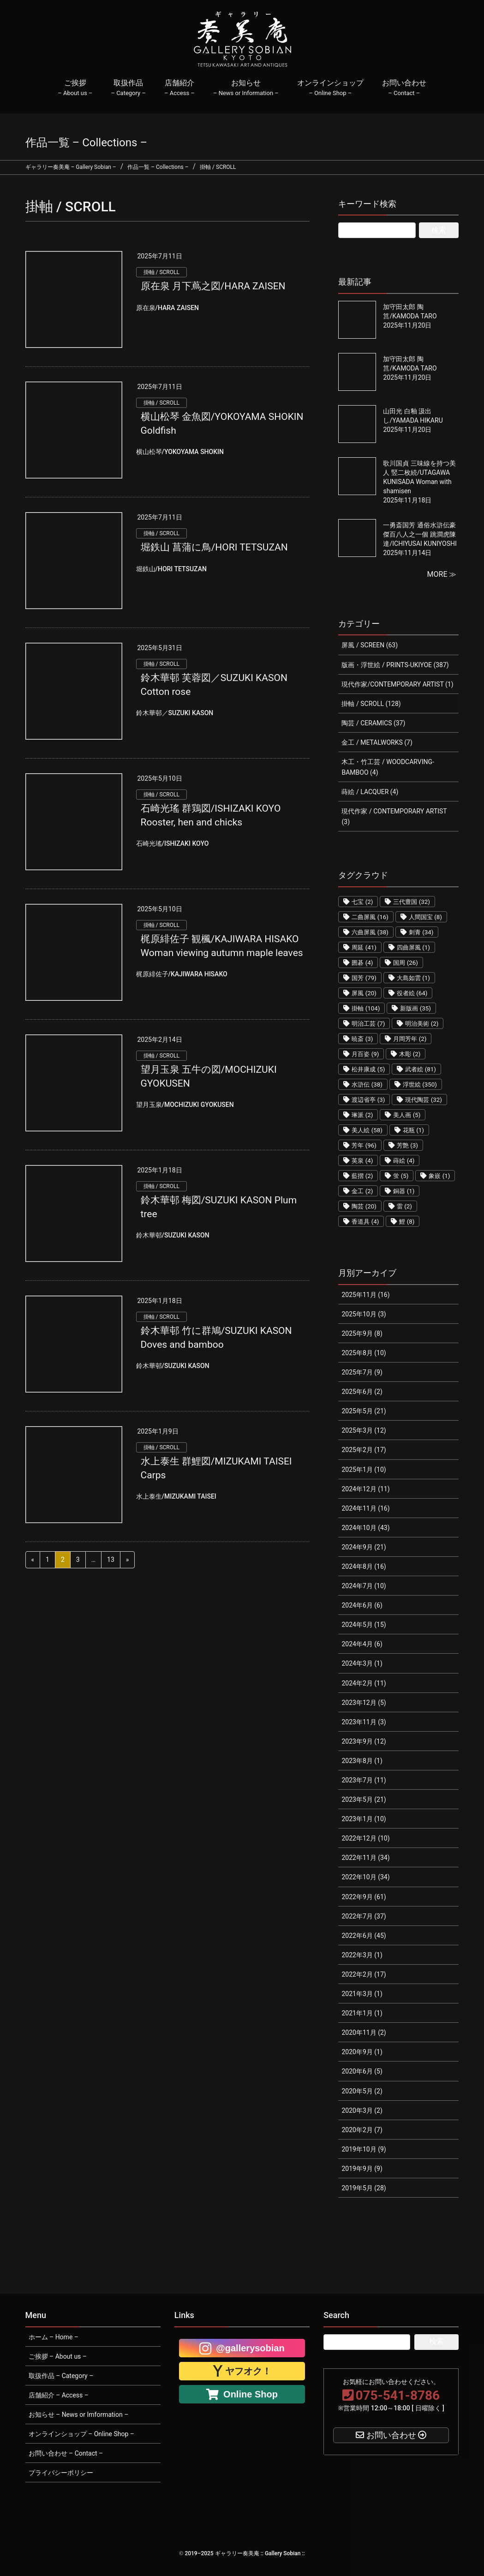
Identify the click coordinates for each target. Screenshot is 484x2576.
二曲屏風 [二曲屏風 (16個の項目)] (370, 917)
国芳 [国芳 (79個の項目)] (364, 977)
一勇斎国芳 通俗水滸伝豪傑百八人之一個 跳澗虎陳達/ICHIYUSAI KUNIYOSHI (419, 534)
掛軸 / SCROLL (161, 272)
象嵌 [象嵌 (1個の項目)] (439, 1175)
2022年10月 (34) (365, 1877)
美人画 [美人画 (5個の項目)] (406, 1115)
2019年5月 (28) (363, 2188)
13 (110, 1559)
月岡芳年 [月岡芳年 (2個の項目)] (409, 1038)
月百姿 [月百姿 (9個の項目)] (365, 1054)
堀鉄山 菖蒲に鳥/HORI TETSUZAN (214, 547)
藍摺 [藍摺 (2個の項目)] (362, 1175)
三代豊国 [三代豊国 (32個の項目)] (411, 901)
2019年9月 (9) (361, 2168)
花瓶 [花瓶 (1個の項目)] (413, 1130)
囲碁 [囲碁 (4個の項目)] (362, 962)
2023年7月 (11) (363, 1780)
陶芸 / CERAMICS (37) (373, 723)
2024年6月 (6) (361, 1605)
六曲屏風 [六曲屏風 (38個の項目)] (370, 932)
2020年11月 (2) (363, 2032)
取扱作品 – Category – (61, 2375)
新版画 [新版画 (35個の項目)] (415, 1008)
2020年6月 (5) (361, 2071)
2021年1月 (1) (361, 2013)
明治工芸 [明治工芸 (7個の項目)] (368, 1023)
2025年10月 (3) (363, 1314)
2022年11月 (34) (365, 1857)
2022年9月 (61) (363, 1897)
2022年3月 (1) (361, 1955)
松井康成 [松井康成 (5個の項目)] (368, 1069)
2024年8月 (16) (363, 1566)
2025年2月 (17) (363, 1449)
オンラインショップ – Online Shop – (81, 2434)
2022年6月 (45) (363, 1935)
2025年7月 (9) (361, 1372)
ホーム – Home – (53, 2337)
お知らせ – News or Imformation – (79, 2414)
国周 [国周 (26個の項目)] (405, 962)
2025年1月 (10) (363, 1469)
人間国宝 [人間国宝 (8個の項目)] (425, 917)
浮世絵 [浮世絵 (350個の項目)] (420, 1084)
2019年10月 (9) (363, 2149)
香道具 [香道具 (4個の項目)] (365, 1221)
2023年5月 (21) (363, 1799)
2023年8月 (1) (361, 1760)
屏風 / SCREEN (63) (369, 645)
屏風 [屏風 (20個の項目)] (364, 993)
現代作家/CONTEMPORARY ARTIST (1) (397, 684)
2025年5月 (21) (363, 1411)
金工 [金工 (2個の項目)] (362, 1191)
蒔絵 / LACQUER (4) (369, 791)
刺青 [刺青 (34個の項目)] (421, 932)
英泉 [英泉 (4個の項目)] (362, 1160)
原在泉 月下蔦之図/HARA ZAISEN (213, 286)
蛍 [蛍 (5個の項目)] (400, 1175)
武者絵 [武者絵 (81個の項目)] (420, 1069)
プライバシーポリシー (61, 2472)
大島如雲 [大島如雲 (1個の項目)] (413, 977)
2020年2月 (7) (361, 2130)
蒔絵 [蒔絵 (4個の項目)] (403, 1160)
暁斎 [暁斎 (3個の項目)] (362, 1038)
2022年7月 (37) (363, 1916)
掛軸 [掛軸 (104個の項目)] (366, 1008)
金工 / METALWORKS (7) (376, 742)
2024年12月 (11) (365, 1489)
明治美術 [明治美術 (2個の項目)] (421, 1023)
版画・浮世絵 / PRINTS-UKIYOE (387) (394, 665)
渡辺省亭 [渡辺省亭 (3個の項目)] (368, 1099)
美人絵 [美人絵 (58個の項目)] (367, 1130)
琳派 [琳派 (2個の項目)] (362, 1115)
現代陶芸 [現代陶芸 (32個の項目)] (423, 1099)
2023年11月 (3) (363, 1722)
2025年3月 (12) (363, 1430)
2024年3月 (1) (361, 1663)
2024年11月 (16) (365, 1508)
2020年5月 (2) (361, 2091)
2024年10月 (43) (365, 1527)
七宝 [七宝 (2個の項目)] (362, 901)
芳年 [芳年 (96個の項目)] (364, 1145)
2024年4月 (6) (361, 1644)
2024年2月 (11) (363, 1683)
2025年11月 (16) (365, 1294)
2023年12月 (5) (363, 1702)
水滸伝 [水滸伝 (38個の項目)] (367, 1084)
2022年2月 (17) (363, 1974)
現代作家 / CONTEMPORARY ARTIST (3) (394, 816)
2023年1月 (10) (363, 1819)
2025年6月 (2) (361, 1391)
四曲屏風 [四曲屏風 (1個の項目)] (413, 947)
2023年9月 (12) (363, 1741)
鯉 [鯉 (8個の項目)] (406, 1221)
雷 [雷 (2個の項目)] (404, 1206)
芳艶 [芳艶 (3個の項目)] (407, 1145)
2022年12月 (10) (365, 1838)
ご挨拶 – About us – (58, 2356)
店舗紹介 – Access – (59, 2395)
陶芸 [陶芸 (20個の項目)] (364, 1206)
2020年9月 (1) (361, 2052)
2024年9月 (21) (363, 1547)
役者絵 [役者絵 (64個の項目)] (412, 993)
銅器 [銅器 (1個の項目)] (403, 1191)
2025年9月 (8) (361, 1333)
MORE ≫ (442, 574)
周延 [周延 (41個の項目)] (364, 947)
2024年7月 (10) (363, 1586)
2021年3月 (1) (361, 1993)
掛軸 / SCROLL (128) (370, 703)
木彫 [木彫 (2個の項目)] (409, 1054)
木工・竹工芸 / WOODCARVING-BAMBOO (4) (387, 767)
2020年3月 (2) (361, 2110)
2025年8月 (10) (363, 1353)
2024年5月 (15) (363, 1624)
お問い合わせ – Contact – (66, 2453)
